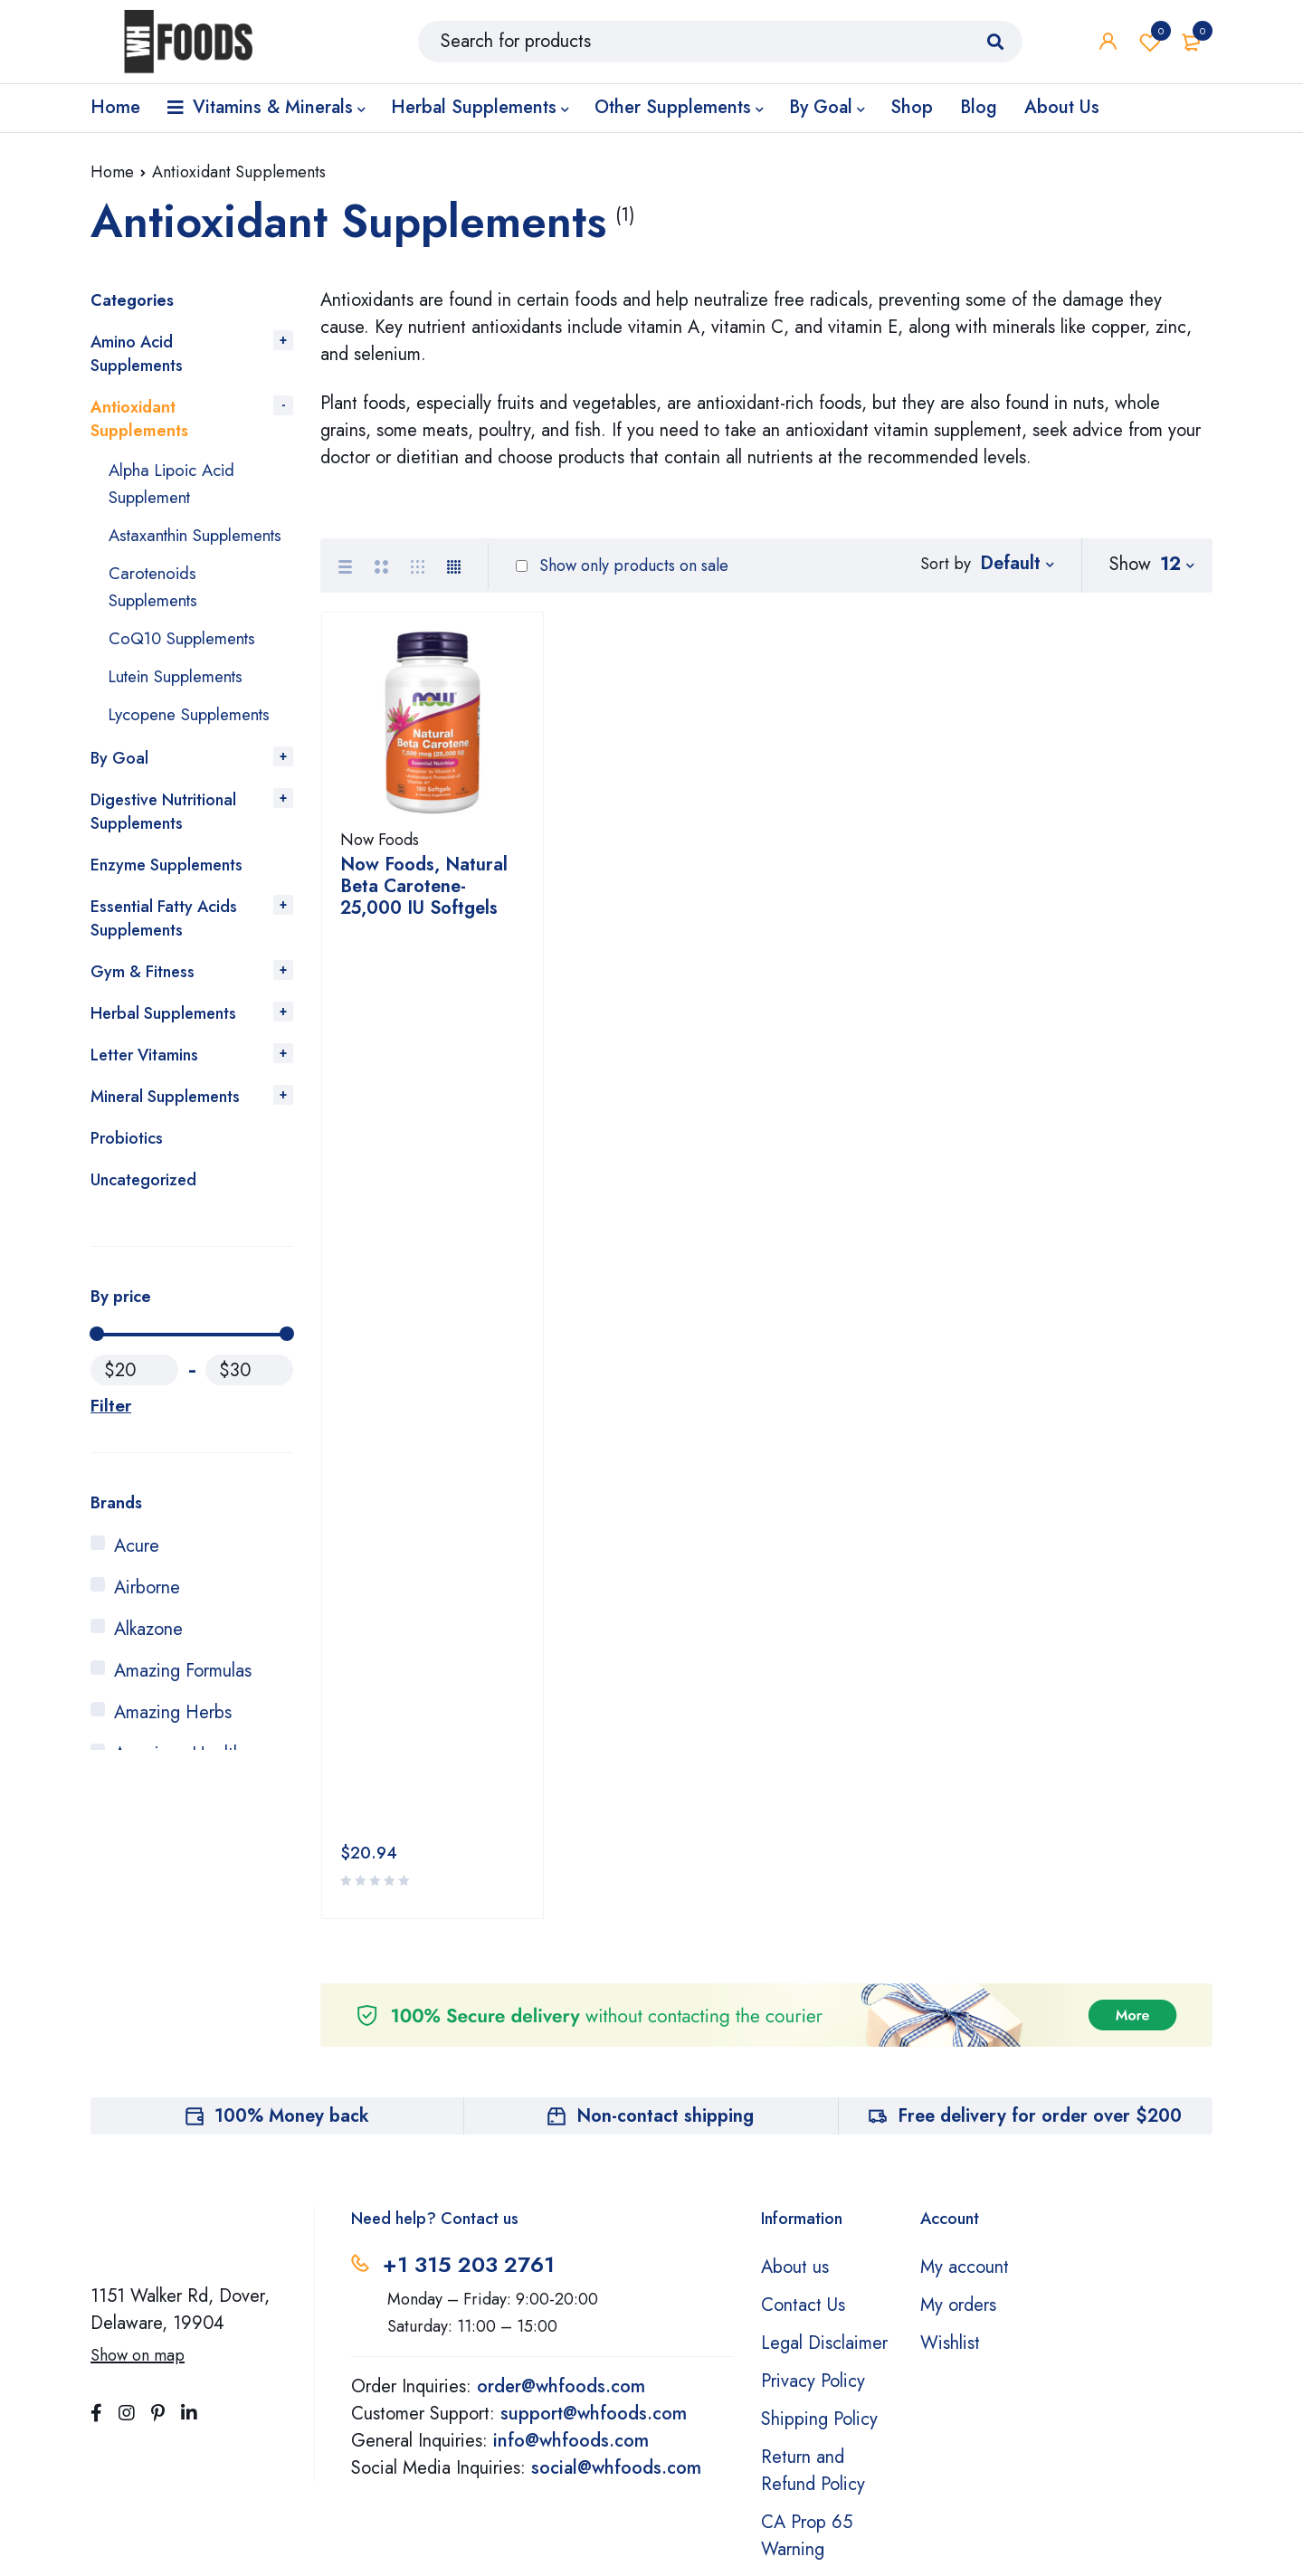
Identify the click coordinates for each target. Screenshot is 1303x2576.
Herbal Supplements (163, 1040)
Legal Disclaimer (824, 2095)
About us (795, 2019)
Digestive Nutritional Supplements (163, 838)
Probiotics (126, 1165)
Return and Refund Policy (813, 2222)
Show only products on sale (622, 565)
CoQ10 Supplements (188, 665)
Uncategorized (143, 1207)
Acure (136, 1573)
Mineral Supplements (165, 1124)
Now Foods (379, 847)
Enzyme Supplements (166, 892)
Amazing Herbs (173, 1739)
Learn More (810, 2508)
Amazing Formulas (183, 1698)
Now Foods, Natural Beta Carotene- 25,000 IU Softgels (424, 893)
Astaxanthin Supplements (157, 548)
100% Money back (291, 1868)
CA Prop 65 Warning (806, 2288)
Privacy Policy (813, 2133)
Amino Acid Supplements (136, 353)
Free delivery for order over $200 (1040, 1868)
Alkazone (148, 1656)
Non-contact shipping (665, 1868)
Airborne (147, 1615)
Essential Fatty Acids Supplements (163, 945)
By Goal (119, 785)
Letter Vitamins (144, 1082)
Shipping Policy (819, 2171)
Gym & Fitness (142, 999)
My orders (958, 2057)
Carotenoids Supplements (157, 614)
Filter (109, 1432)
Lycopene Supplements (197, 741)
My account (964, 2019)
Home (112, 172)
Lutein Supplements (184, 703)
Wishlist (1150, 45)
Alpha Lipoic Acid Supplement (177, 483)
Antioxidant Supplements (139, 418)
